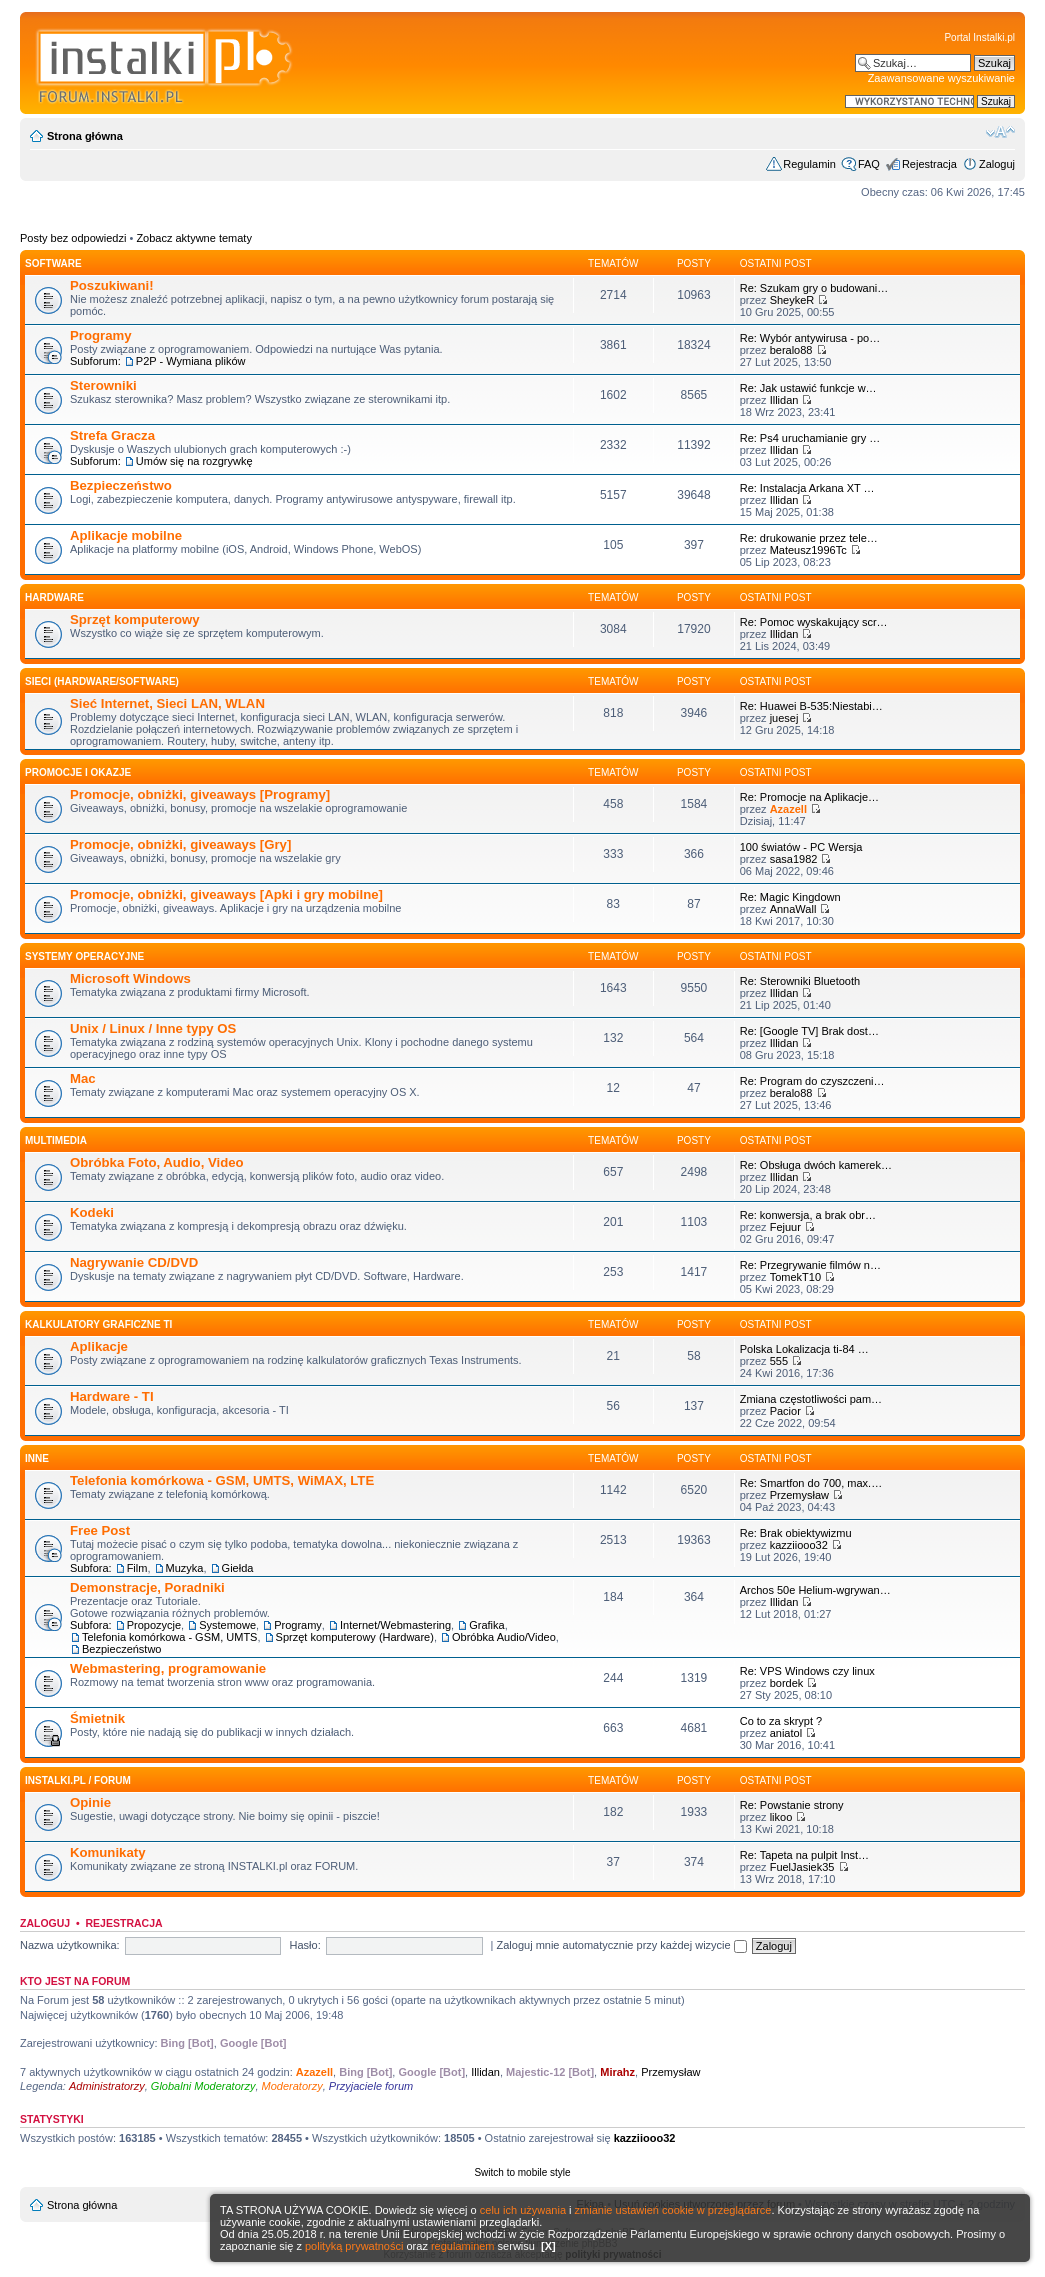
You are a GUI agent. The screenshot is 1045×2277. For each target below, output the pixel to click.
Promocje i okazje (78, 772)
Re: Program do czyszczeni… (812, 1081)
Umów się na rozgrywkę (194, 461)
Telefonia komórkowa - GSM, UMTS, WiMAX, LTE (222, 1480)
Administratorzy (107, 2086)
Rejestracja (929, 164)
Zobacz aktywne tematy (194, 238)
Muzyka (185, 1568)
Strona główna (85, 136)
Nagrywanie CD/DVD (134, 1262)
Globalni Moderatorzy (203, 2086)
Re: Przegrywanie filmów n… (810, 1265)
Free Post (100, 1530)
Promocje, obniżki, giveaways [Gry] (180, 844)
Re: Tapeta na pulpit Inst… (804, 1855)
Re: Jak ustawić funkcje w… (808, 388)
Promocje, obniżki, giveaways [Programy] (200, 794)
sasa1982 (794, 859)
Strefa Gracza (112, 435)
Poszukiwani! (112, 285)
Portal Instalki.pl (979, 37)
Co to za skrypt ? (781, 1721)
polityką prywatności (354, 2246)
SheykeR (792, 300)
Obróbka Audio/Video (504, 1637)
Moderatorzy (292, 2086)
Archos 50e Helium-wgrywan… (815, 1590)
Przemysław (799, 1495)
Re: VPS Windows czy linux (807, 1671)
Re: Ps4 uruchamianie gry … (810, 438)
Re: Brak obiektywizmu (796, 1533)
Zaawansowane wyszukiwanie (941, 78)
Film (137, 1568)
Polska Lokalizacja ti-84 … (804, 1349)
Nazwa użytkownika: (70, 1945)
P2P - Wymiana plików (191, 361)
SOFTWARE (53, 263)
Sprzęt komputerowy (135, 619)
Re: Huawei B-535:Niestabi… (811, 706)
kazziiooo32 (799, 1545)
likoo (781, 1817)
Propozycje (154, 1625)
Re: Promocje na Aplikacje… (809, 797)
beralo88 (791, 350)
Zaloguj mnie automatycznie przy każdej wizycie (622, 1945)
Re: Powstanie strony (792, 1805)
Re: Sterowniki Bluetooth (800, 981)
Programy (101, 335)
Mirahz (617, 2072)
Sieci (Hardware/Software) (102, 681)
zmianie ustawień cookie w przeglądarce (673, 2210)
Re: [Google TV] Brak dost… (809, 1031)
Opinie (90, 1802)
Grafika (486, 1625)
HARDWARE (54, 597)
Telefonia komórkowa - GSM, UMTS (169, 1637)
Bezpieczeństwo (121, 485)
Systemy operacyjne (84, 956)
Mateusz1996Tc (808, 550)
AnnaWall (793, 909)
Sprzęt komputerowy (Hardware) (355, 1637)
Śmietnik (97, 1718)
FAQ (869, 164)
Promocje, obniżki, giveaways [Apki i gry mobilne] (226, 894)
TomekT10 (795, 1277)
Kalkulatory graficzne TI (98, 1324)
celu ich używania (523, 2210)
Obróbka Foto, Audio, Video (157, 1162)
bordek (787, 1683)
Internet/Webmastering (395, 1625)
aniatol (786, 1733)
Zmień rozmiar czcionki (1000, 132)
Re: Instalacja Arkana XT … (807, 488)
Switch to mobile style (522, 2172)
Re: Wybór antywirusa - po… (810, 338)
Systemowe (227, 1625)
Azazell (788, 809)
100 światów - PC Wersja (801, 847)
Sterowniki (103, 385)
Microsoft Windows (130, 978)
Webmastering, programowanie (168, 1668)
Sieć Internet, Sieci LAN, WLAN (167, 703)
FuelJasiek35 (802, 1867)
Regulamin (809, 164)
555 (779, 1361)
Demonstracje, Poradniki (147, 1587)
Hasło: (305, 1945)
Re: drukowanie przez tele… (809, 538)
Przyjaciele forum (371, 2086)
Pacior (785, 1411)
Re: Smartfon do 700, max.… (811, 1483)
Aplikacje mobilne (126, 535)
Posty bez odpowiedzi (73, 238)
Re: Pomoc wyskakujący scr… (814, 622)
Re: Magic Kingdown (790, 897)
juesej (784, 718)
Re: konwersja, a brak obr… (808, 1215)
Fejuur (785, 1227)
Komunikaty (107, 1852)
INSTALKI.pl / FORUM (78, 1780)
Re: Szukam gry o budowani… (814, 288)
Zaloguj (997, 164)
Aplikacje (99, 1346)
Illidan (784, 400)
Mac (83, 1078)
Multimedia (56, 1140)
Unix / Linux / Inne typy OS (153, 1028)
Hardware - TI (112, 1396)
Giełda (238, 1568)
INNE (37, 1458)
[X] (548, 2246)
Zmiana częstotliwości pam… (811, 1399)
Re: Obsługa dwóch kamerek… (816, 1165)
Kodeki (92, 1212)
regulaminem (463, 2246)
